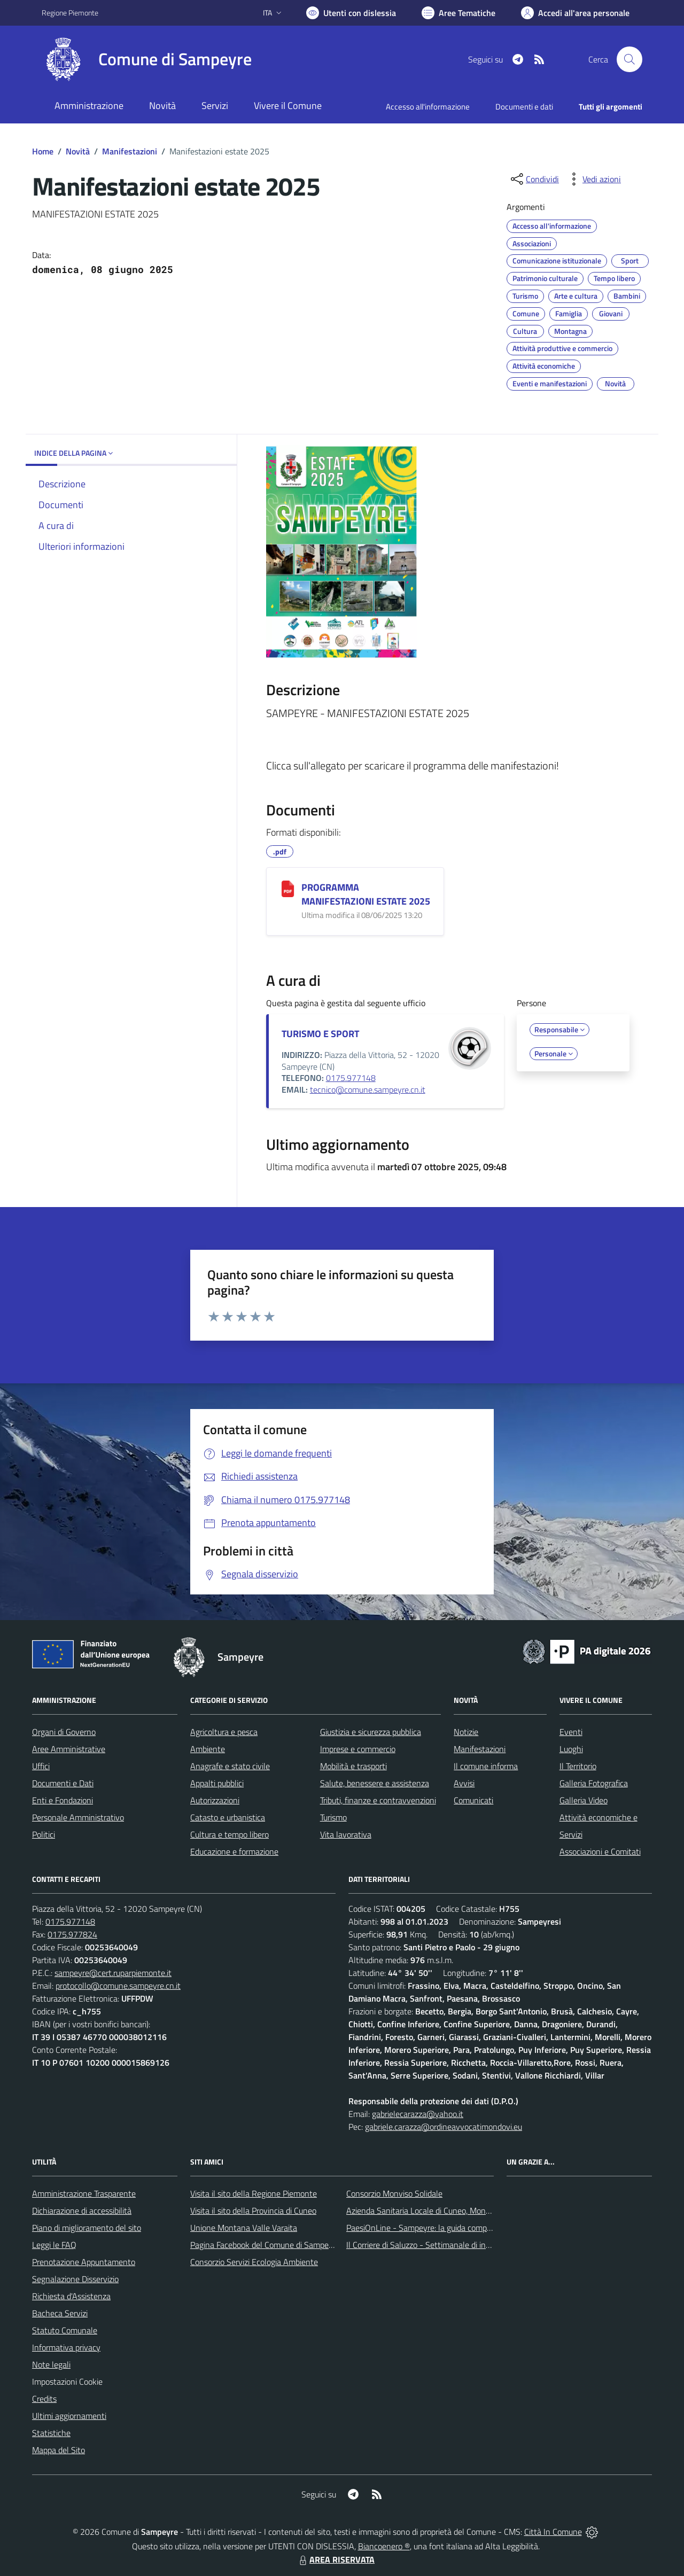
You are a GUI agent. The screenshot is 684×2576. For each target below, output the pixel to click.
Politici (43, 1834)
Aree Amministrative (68, 1748)
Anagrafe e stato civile (230, 1766)
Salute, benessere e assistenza (374, 1783)
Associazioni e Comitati (600, 1851)
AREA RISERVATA (336, 2559)
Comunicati (473, 1800)
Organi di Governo (64, 1731)
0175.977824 (72, 1934)
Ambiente (207, 1748)
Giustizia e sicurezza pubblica (370, 1731)
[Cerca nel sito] (629, 59)
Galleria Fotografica (593, 1783)
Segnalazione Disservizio (75, 2279)
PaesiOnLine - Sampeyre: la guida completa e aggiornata (446, 2227)
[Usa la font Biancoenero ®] (351, 13)
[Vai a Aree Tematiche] (458, 13)
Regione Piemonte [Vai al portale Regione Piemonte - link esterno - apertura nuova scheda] (70, 12)
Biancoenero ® (384, 2546)
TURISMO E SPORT (320, 1033)
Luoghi (571, 1748)
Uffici (41, 1766)
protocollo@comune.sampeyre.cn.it (118, 1985)
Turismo (333, 1817)
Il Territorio (577, 1766)
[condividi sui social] (534, 179)
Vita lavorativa (345, 1834)
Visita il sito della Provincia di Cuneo (253, 2210)
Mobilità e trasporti (353, 1766)
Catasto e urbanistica (227, 1817)
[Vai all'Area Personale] (575, 13)
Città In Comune (553, 2531)
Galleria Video (583, 1800)
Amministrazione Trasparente (84, 2193)
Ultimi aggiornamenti (69, 2415)
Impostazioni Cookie (67, 2381)
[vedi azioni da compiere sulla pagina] (593, 179)
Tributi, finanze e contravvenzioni (378, 1800)
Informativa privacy (66, 2347)
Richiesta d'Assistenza (71, 2296)
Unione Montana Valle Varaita (243, 2227)
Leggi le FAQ (54, 2244)
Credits (44, 2398)
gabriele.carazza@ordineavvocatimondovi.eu (443, 2126)
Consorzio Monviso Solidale (394, 2193)
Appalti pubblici (217, 1783)
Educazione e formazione (234, 1851)
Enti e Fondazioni (62, 1800)
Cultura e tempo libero (229, 1834)
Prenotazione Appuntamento (83, 2261)
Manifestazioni (129, 151)
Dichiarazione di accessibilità (81, 2210)
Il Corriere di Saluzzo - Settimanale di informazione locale (447, 2244)
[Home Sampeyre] (147, 59)
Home (42, 151)
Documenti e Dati (63, 1783)
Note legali (51, 2364)
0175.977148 (351, 1077)
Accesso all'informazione (428, 106)
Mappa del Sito (58, 2449)
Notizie (466, 1731)
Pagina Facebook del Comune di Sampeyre (265, 2244)
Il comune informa (486, 1766)
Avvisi (464, 1783)
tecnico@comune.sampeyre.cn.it (367, 1089)
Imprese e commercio (357, 1748)
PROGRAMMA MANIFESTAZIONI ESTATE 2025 (365, 894)
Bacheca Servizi (60, 2313)
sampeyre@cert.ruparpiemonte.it (113, 1972)
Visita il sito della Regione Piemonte (253, 2193)
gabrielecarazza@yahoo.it (417, 2113)
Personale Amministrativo (78, 1817)
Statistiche (51, 2432)
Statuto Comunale (64, 2330)
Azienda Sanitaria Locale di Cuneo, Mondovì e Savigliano (445, 2210)
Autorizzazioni (214, 1800)
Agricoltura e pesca (224, 1731)
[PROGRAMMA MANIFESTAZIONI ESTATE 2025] (287, 889)
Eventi (570, 1731)
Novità (78, 151)
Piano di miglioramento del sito (86, 2227)
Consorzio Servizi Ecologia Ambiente (254, 2261)
